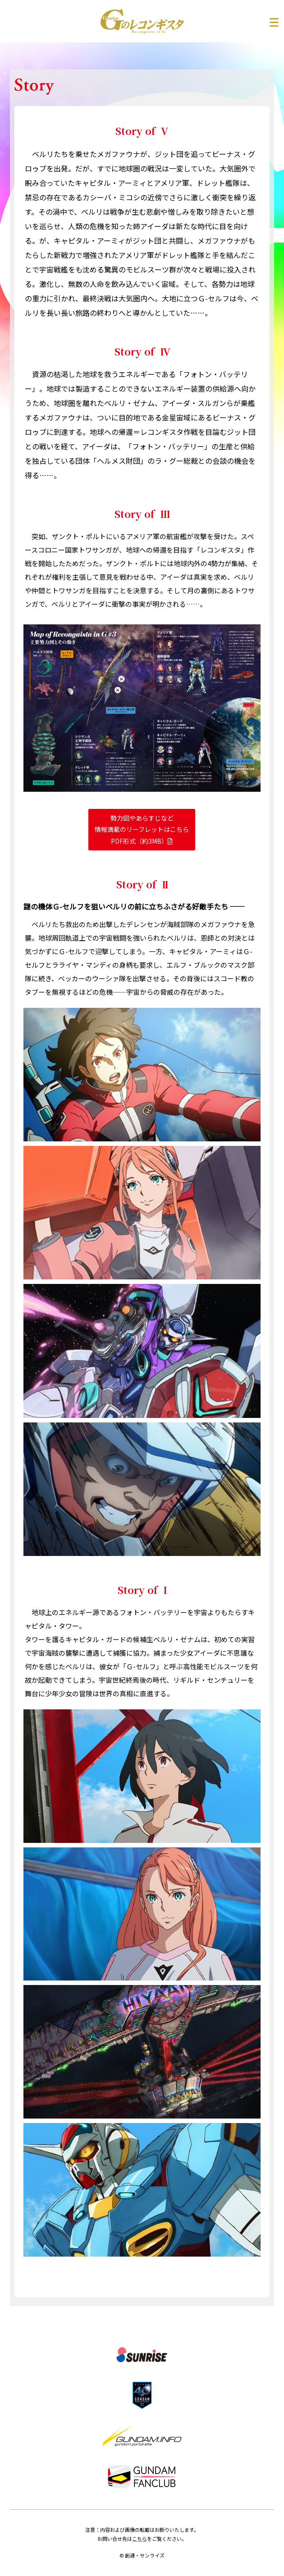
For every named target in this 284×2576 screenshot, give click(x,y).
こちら (139, 2538)
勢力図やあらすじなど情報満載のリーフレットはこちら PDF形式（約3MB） (142, 829)
